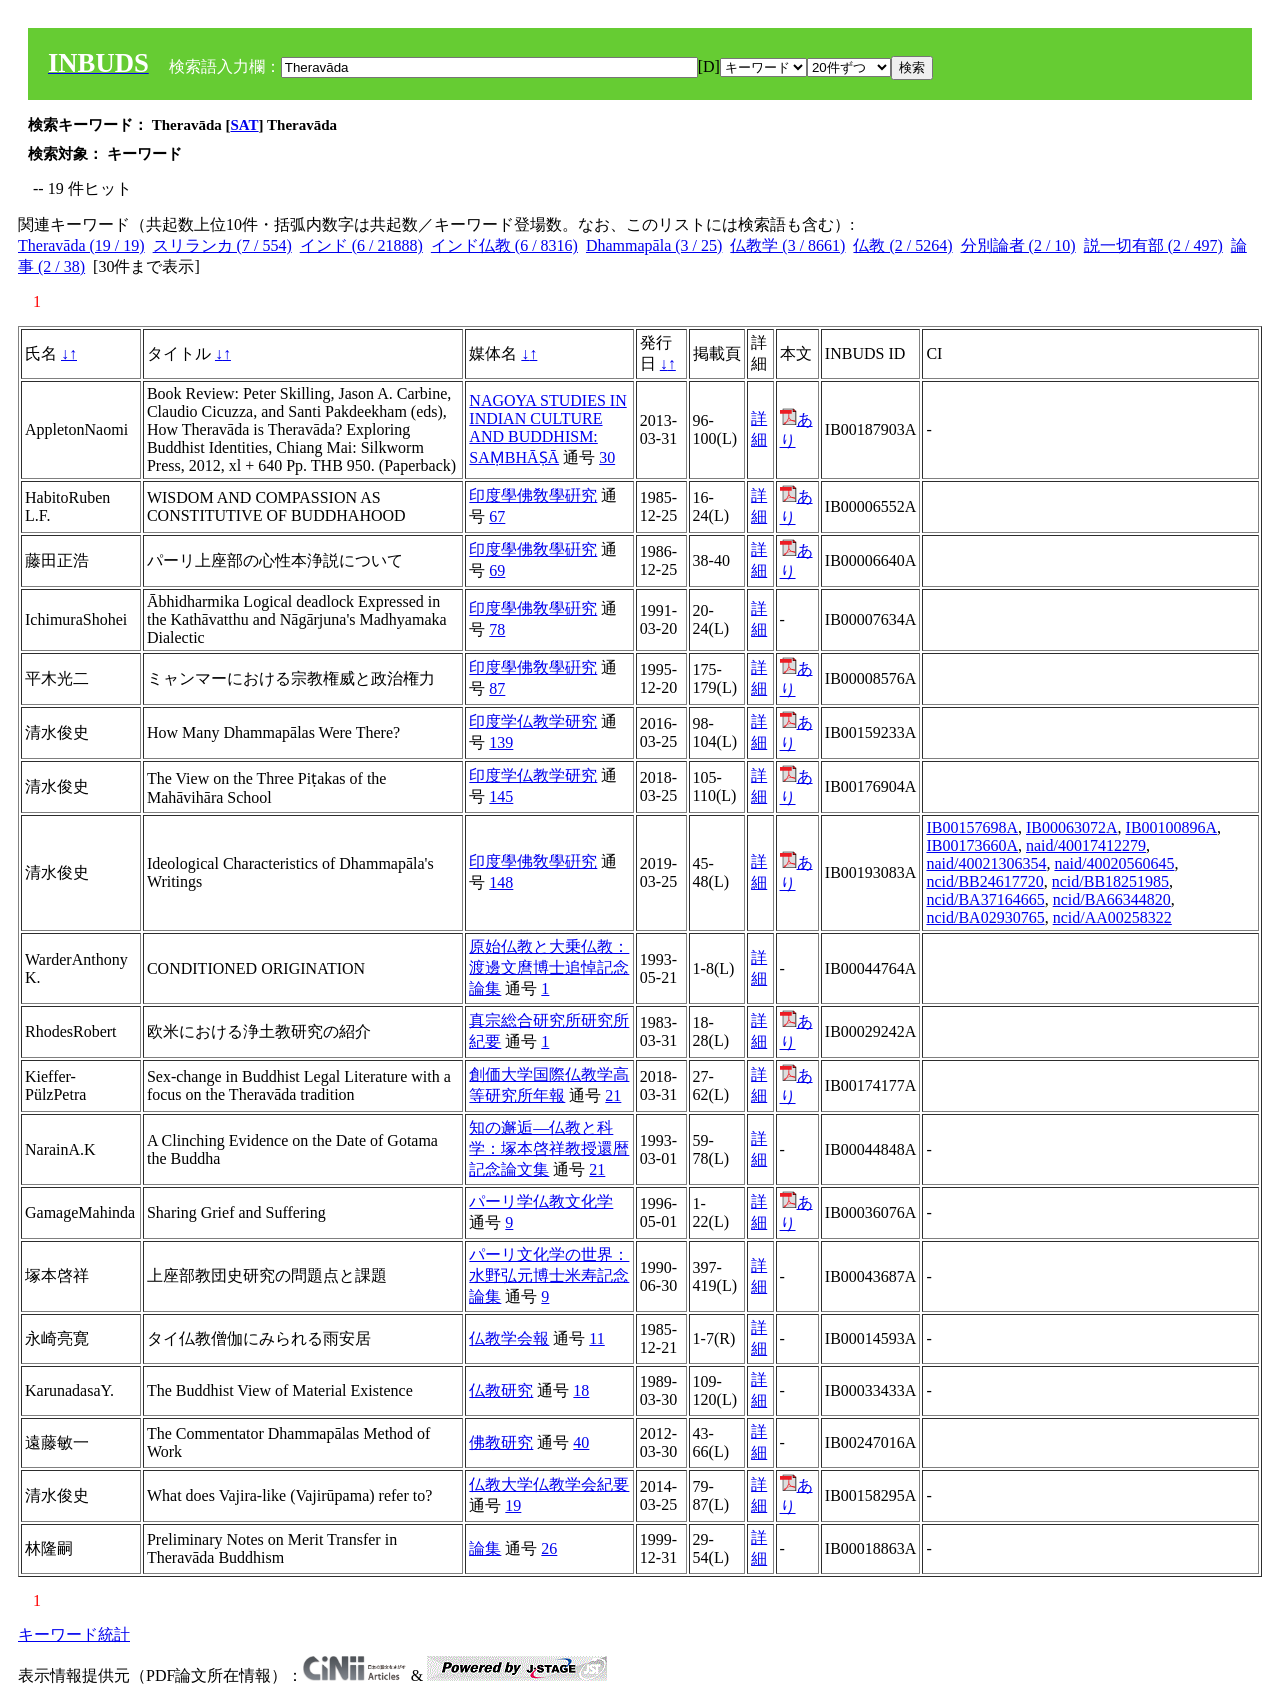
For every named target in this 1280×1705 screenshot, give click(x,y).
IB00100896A (1172, 827)
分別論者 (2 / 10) (1018, 245)
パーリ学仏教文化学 (541, 1201)
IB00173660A (972, 845)
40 (581, 1442)
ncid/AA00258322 (1112, 917)
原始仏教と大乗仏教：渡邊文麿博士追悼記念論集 (549, 967)
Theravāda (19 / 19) (81, 245)
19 (513, 1505)
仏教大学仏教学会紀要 (549, 1484)
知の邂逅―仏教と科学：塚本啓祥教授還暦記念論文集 (549, 1148)
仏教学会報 (509, 1338)
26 (549, 1548)
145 (501, 796)
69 (497, 570)
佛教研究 (501, 1442)
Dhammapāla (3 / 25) (654, 245)
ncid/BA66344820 (1112, 899)
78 (497, 629)
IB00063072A (1072, 827)
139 (501, 742)
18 (581, 1390)
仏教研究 (501, 1390)
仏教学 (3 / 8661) (787, 245)
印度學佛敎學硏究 (533, 495)
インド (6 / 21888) (361, 245)
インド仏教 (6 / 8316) (504, 245)
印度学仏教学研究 (533, 721)
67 (497, 516)
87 (497, 688)
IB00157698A (972, 827)
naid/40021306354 (986, 863)
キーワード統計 (74, 1634)
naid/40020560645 (1114, 863)
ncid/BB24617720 (984, 881)
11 (596, 1338)
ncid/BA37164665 (985, 899)
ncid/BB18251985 (1110, 881)
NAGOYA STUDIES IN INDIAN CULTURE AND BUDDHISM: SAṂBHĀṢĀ (547, 429)
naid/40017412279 (1086, 845)
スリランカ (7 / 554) (222, 245)
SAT (245, 125)
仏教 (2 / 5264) (902, 245)
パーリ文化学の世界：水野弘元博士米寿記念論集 (549, 1275)
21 (613, 1095)
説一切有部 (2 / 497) (1153, 245)
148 (501, 882)
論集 (485, 1548)
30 (607, 457)
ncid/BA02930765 (985, 917)
